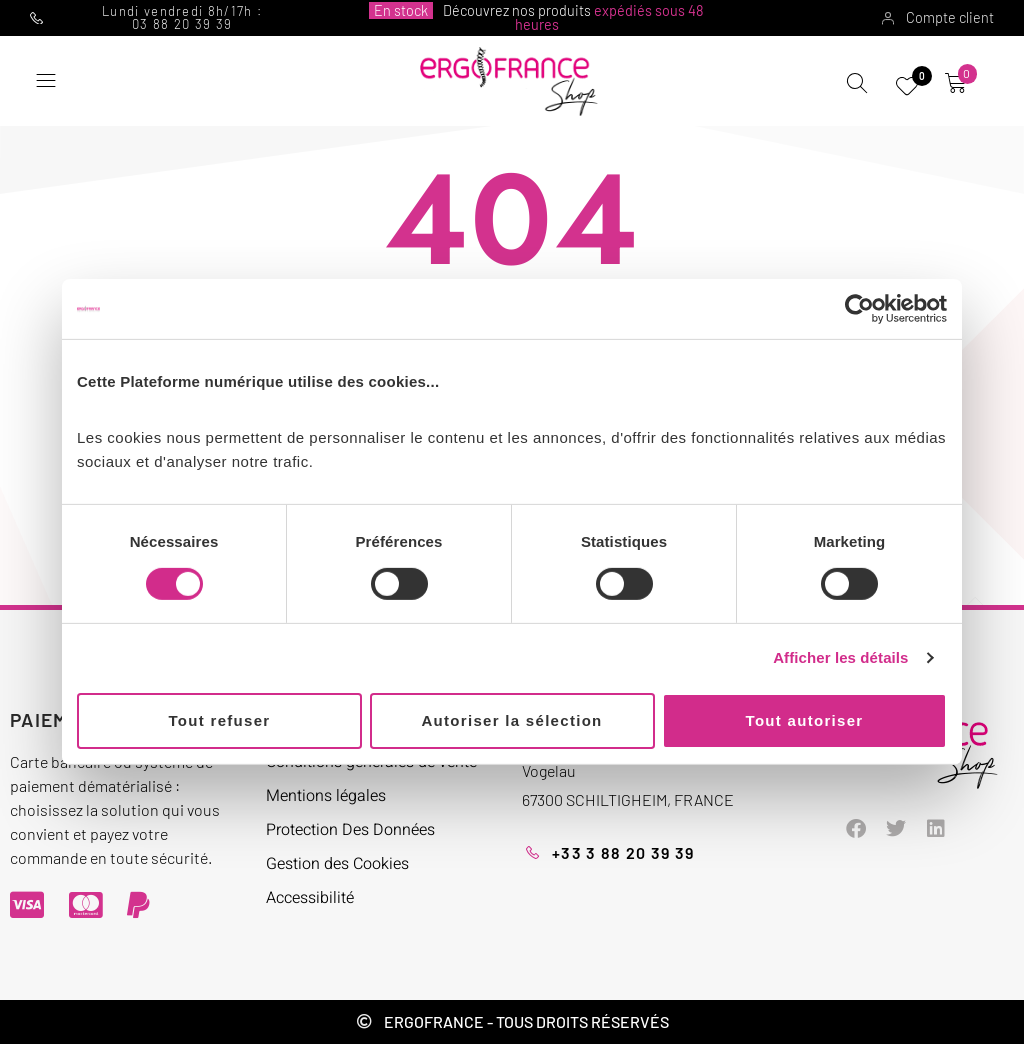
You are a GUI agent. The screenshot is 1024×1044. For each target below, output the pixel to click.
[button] (45, 81)
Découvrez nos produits (536, 17)
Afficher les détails (840, 657)
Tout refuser (220, 720)
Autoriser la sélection (511, 720)
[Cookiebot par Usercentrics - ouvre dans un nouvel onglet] (859, 309)
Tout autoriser (805, 720)
